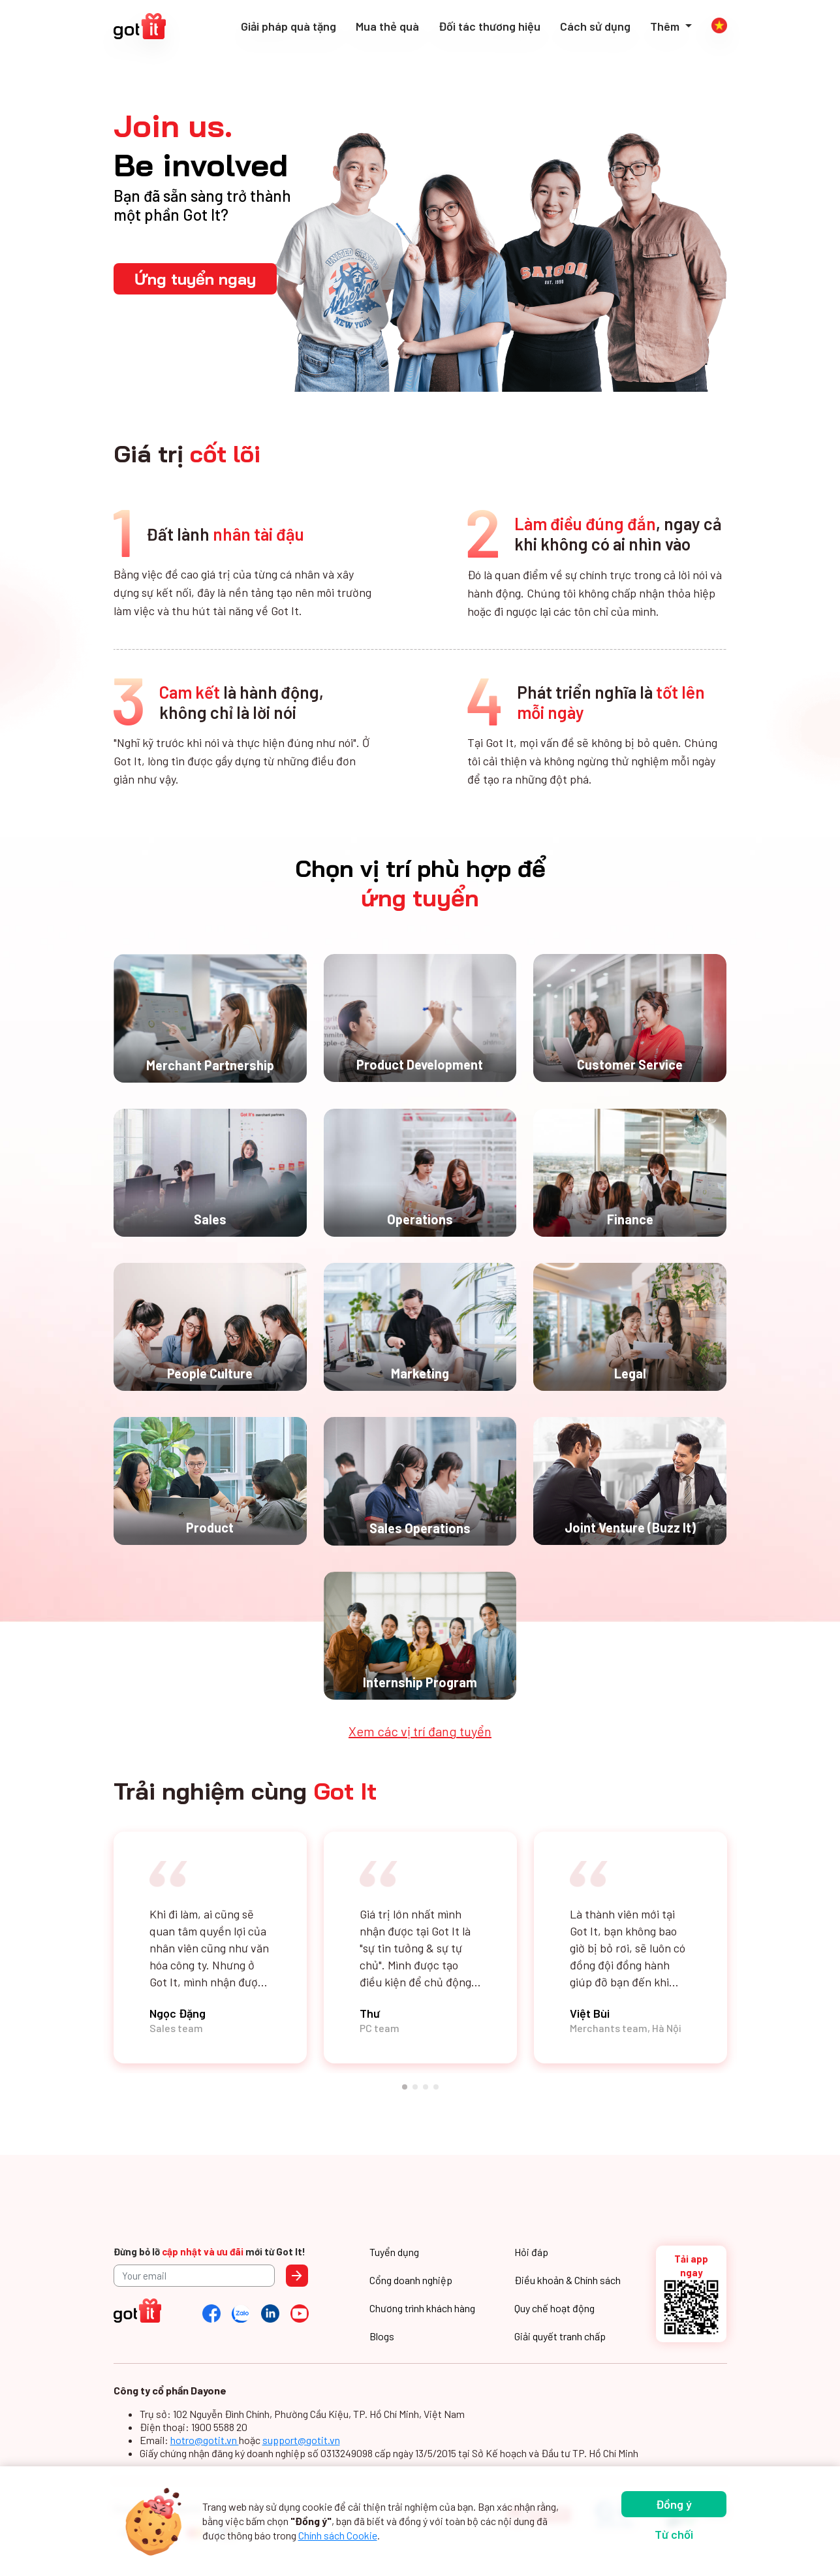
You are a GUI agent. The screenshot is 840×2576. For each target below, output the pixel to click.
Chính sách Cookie (337, 2535)
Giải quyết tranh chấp (560, 2336)
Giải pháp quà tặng (288, 26)
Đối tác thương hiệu (489, 26)
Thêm (666, 26)
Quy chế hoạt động (554, 2308)
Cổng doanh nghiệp (410, 2280)
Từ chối (674, 2534)
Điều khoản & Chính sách (567, 2280)
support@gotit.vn (301, 2440)
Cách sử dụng (595, 26)
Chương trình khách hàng (422, 2308)
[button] (404, 2087)
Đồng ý (674, 2504)
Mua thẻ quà (387, 26)
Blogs (381, 2336)
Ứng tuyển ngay (195, 279)
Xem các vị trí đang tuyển (420, 1731)
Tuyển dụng (394, 2252)
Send (297, 2276)
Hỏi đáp (531, 2252)
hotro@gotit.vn (204, 2440)
